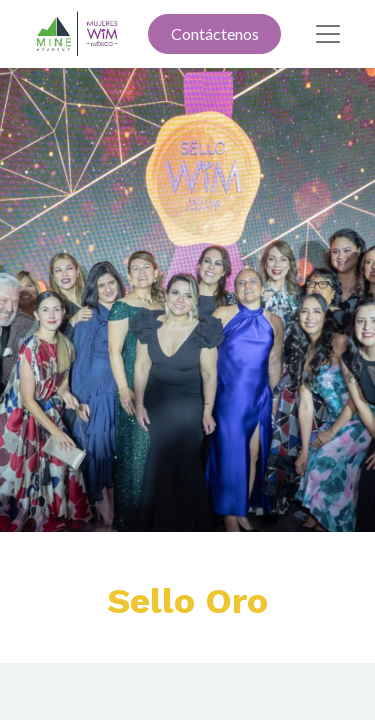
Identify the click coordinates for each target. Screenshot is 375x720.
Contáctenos (215, 33)
